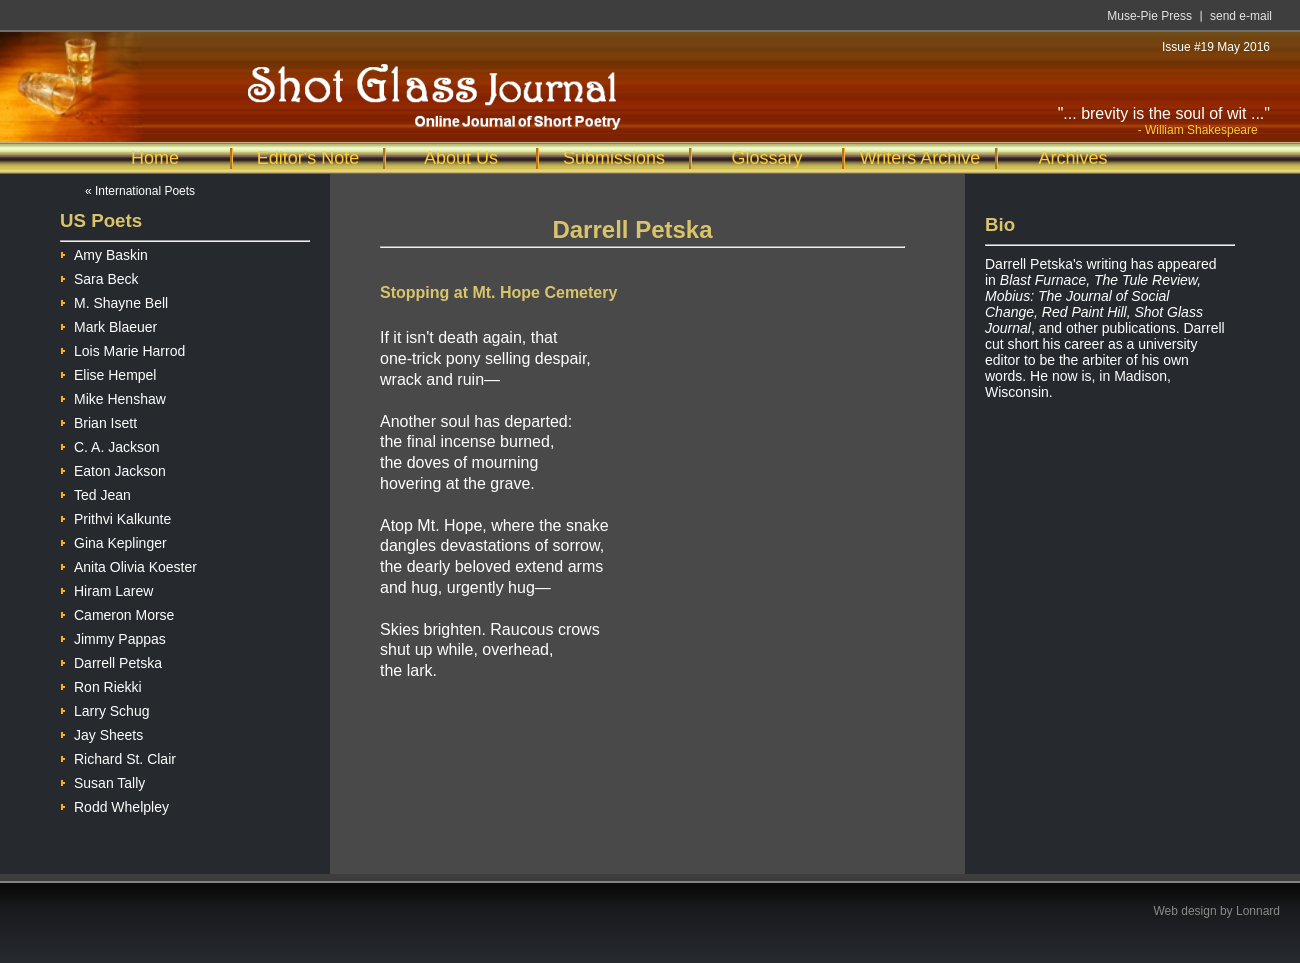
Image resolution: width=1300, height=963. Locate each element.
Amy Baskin (104, 252)
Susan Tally (102, 780)
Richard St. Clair (118, 756)
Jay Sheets (101, 732)
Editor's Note (308, 158)
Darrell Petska (111, 660)
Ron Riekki (101, 684)
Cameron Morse (117, 612)
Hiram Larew (106, 588)
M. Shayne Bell (114, 300)
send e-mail (1241, 16)
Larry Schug (104, 708)
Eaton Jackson (113, 468)
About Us (461, 158)
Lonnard (1258, 911)
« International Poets (140, 191)
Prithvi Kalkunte (115, 516)
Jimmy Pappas (113, 636)
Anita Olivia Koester (128, 564)
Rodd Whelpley (114, 804)
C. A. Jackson (110, 444)
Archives (1072, 158)
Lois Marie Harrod (122, 348)
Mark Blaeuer (108, 324)
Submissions (614, 158)
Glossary (766, 158)
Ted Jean (95, 492)
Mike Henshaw (113, 396)
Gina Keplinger (113, 540)
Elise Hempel (108, 372)
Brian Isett (98, 420)
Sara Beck (99, 276)
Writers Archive (920, 158)
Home (155, 158)
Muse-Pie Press (1149, 16)
